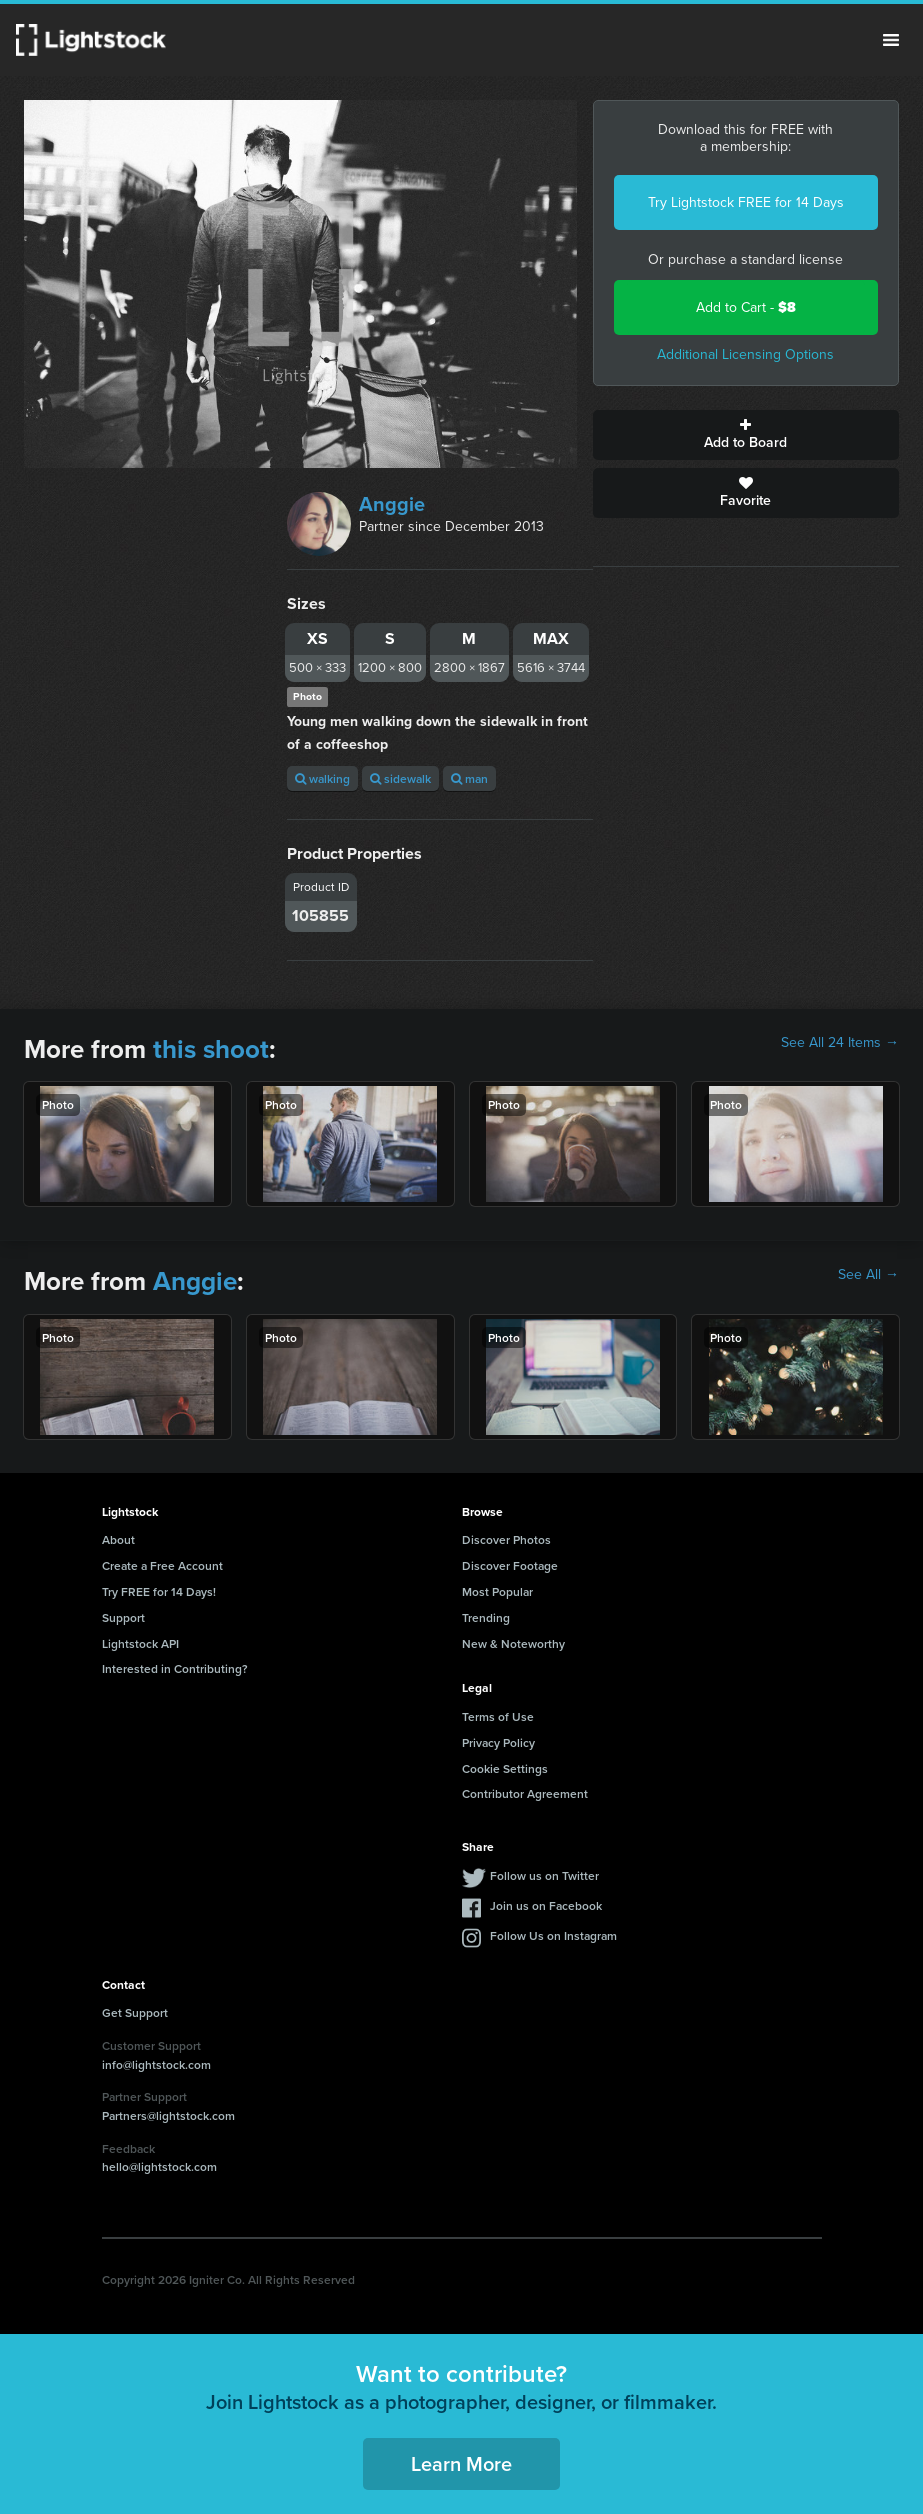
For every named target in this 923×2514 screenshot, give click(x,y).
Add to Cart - (746, 307)
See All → (868, 1275)
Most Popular (497, 1591)
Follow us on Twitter (544, 1875)
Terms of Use (498, 1716)
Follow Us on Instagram (553, 1935)
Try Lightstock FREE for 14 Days (746, 202)
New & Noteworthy (513, 1643)
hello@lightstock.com (159, 2166)
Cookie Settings (505, 1768)
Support (123, 1617)
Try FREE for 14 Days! (159, 1591)
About (118, 1539)
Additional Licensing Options (745, 354)
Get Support (135, 2012)
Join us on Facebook (546, 1905)
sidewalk (400, 778)
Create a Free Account (162, 1565)
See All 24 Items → (840, 1043)
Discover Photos (506, 1539)
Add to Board (746, 435)
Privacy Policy (498, 1742)
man (469, 778)
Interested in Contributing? (175, 1668)
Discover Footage (510, 1565)
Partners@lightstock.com (168, 2115)
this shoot (211, 1049)
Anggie (392, 504)
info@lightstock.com (156, 2064)
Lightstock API (140, 1643)
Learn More (461, 2463)
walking (322, 778)
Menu (891, 40)
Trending (486, 1617)
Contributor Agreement (525, 1793)
